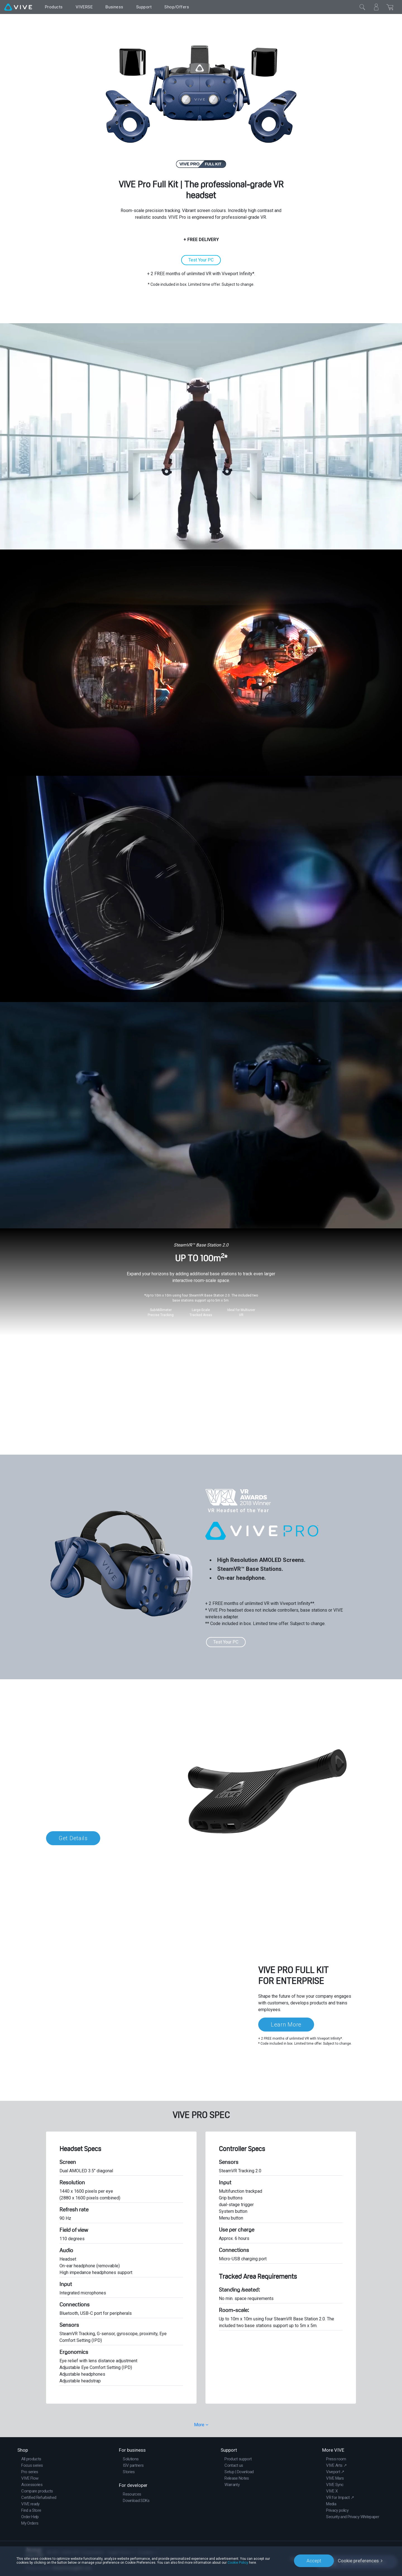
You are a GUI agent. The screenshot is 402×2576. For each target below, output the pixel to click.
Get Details (73, 1838)
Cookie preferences (358, 2560)
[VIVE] (18, 7)
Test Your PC (201, 260)
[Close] (362, 7)
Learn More (286, 2024)
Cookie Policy (238, 2563)
